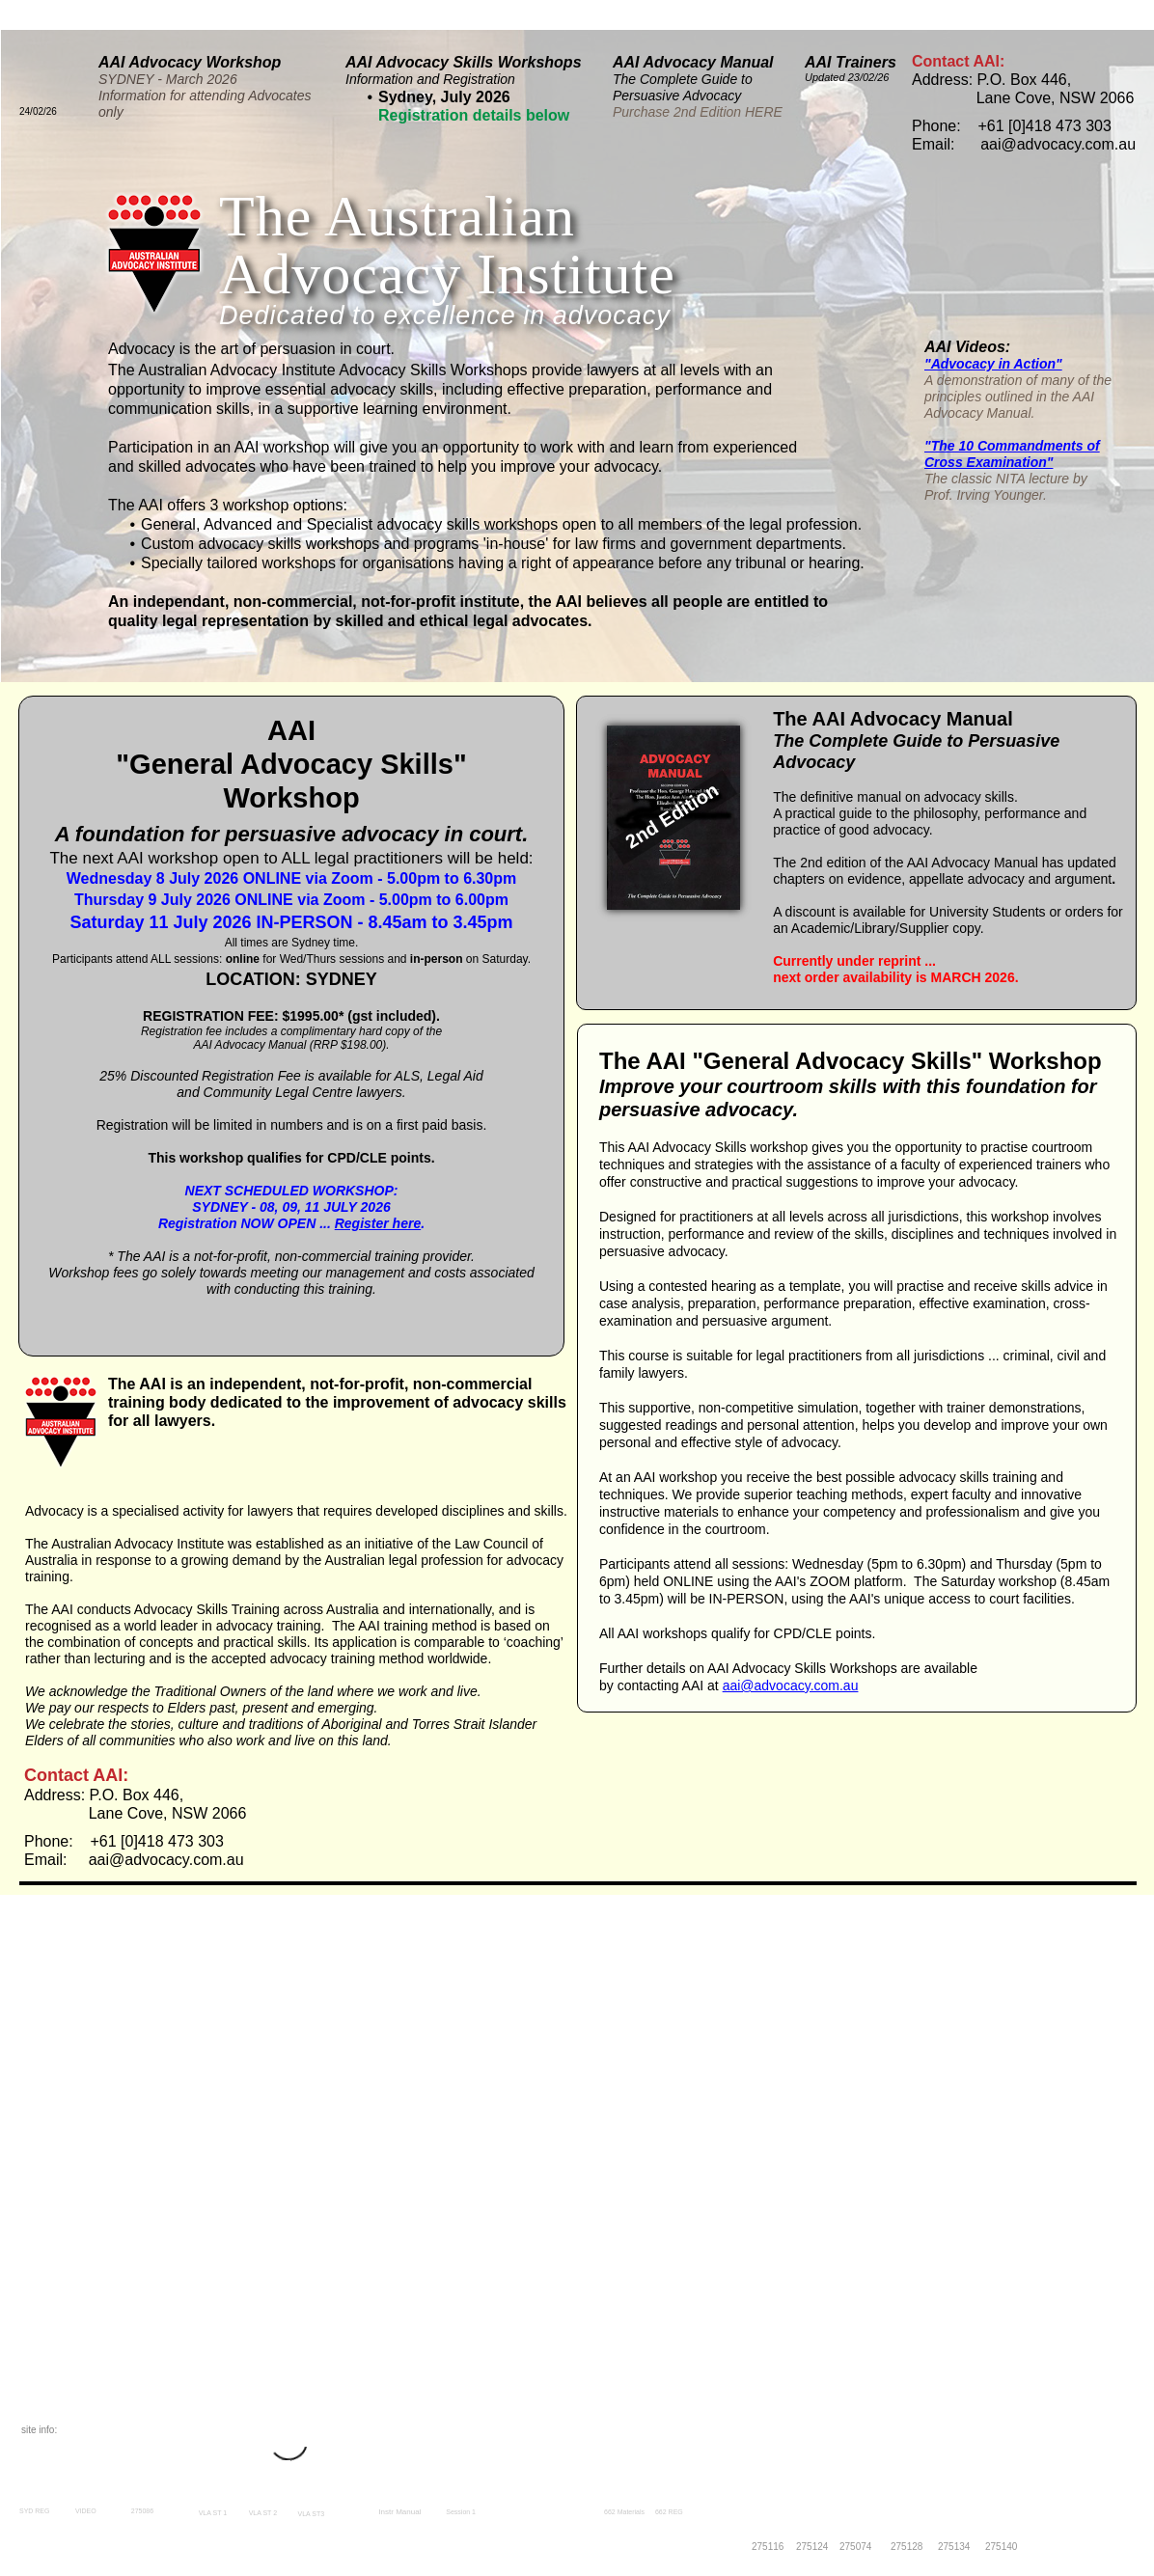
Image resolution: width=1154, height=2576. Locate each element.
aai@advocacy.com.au (791, 1685)
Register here (378, 1223)
